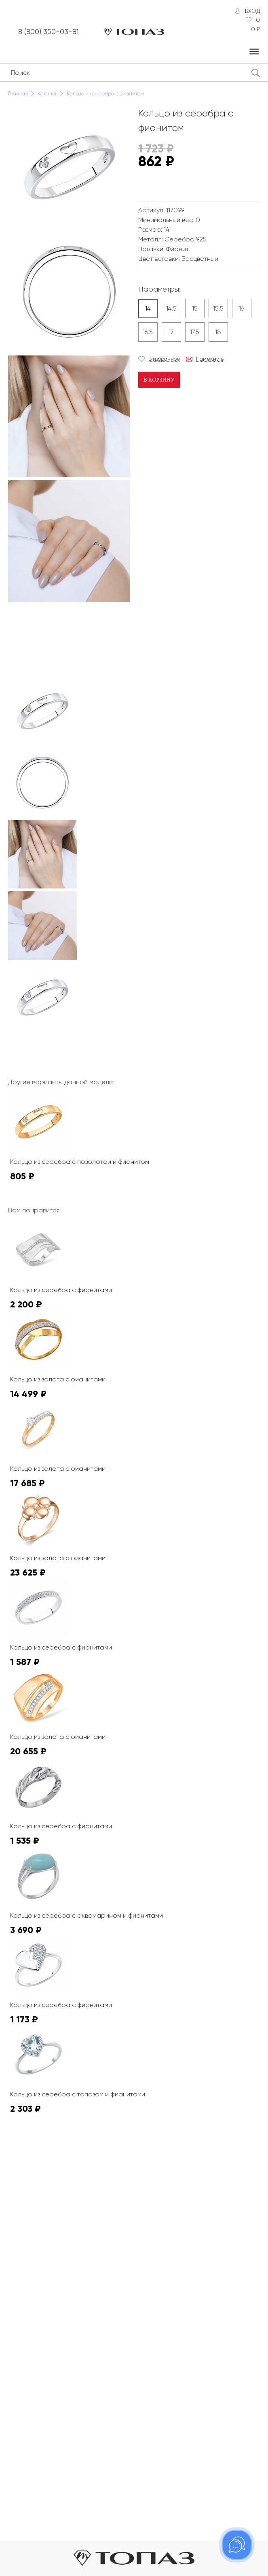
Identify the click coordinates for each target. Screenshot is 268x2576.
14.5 (171, 308)
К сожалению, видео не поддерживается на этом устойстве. (68, 635)
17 (171, 332)
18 (218, 332)
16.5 (148, 332)
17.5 (194, 332)
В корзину (159, 380)
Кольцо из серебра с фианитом (105, 94)
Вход (252, 11)
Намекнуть (210, 359)
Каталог (47, 94)
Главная (18, 94)
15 (195, 308)
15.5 (218, 308)
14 (148, 308)
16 (241, 308)
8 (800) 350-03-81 (48, 31)
